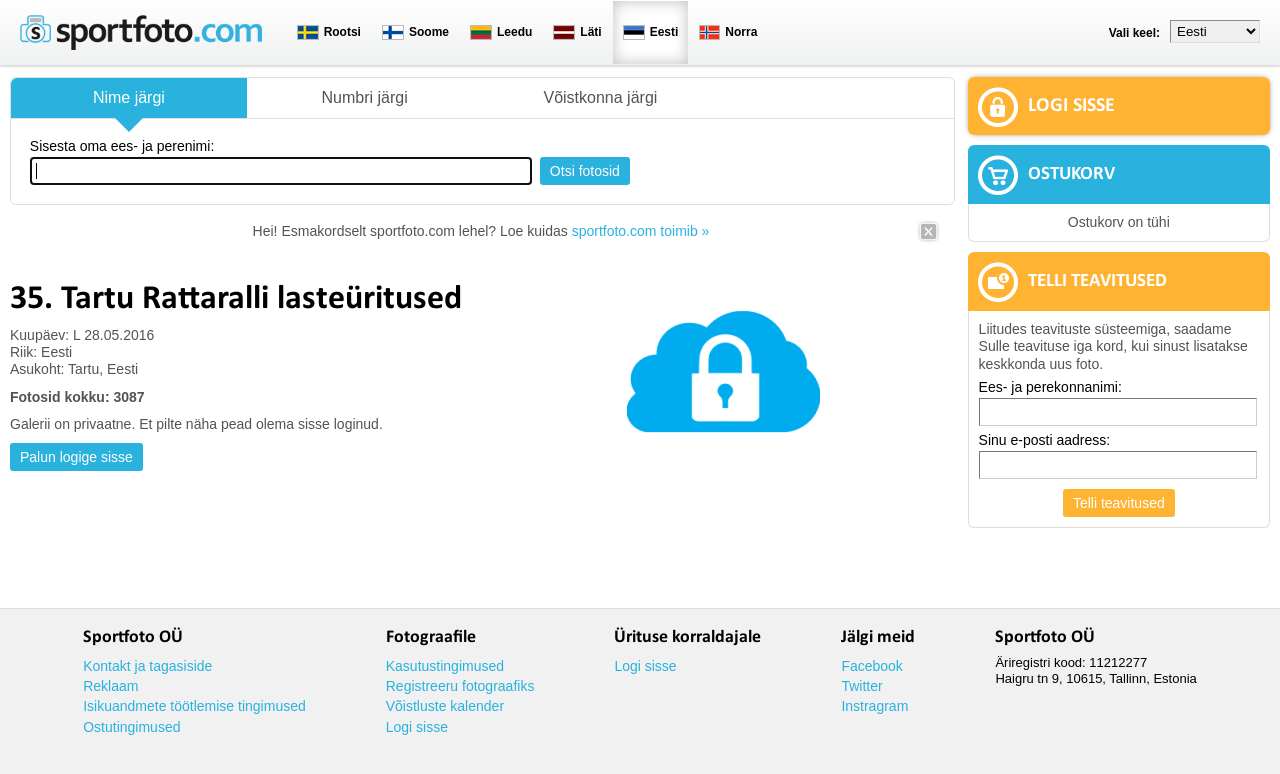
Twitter (861, 686)
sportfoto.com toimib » (641, 231)
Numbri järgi (365, 97)
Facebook (871, 666)
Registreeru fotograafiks (460, 686)
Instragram (874, 706)
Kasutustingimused (445, 666)
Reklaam (110, 686)
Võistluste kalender (445, 706)
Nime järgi (129, 97)
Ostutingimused (131, 727)
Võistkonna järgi (600, 97)
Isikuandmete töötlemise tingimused (194, 706)
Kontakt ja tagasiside (147, 666)
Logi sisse (417, 727)
